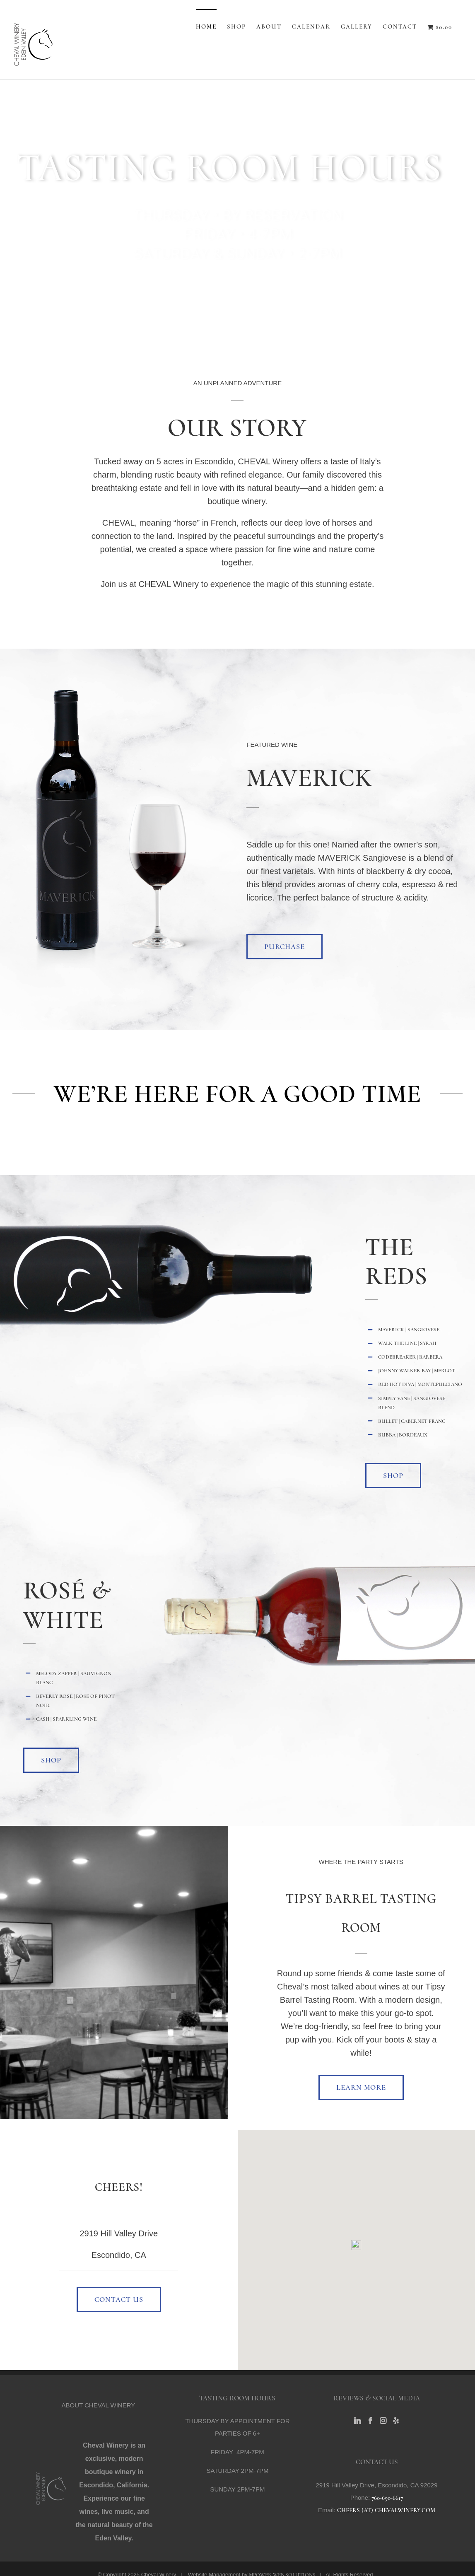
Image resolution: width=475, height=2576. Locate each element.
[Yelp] (396, 2420)
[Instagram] (383, 2420)
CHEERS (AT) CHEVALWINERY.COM (386, 2510)
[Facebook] (370, 2420)
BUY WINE (237, 285)
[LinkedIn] (357, 2420)
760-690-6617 (387, 2497)
